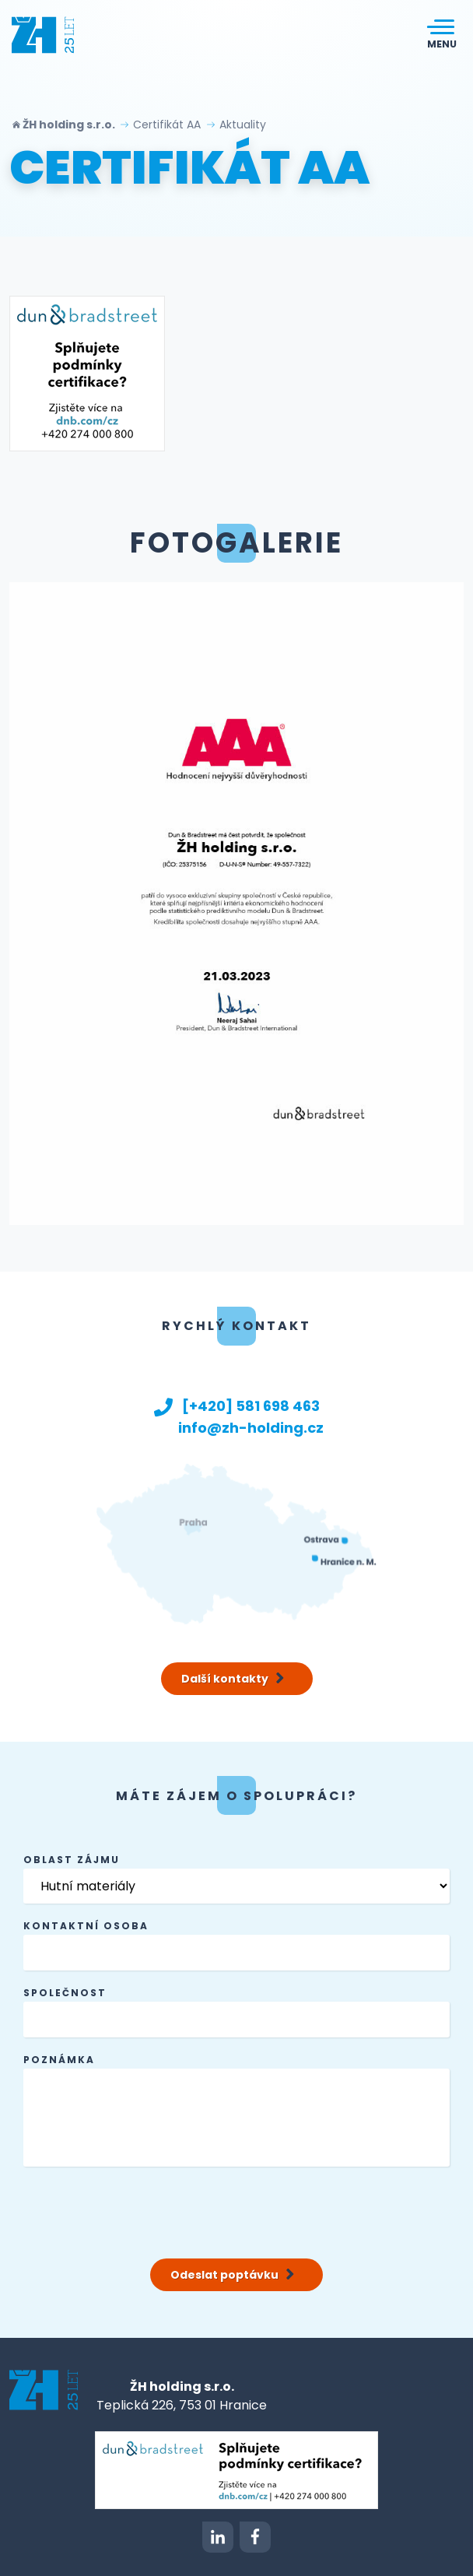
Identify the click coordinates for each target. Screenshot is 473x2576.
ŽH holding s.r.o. (70, 124)
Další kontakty (233, 1678)
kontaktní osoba (86, 1925)
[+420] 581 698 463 (236, 1406)
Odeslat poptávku (233, 2275)
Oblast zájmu (71, 1859)
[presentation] (141, 2209)
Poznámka (59, 2059)
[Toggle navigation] (441, 35)
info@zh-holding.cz (236, 1427)
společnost (65, 1992)
